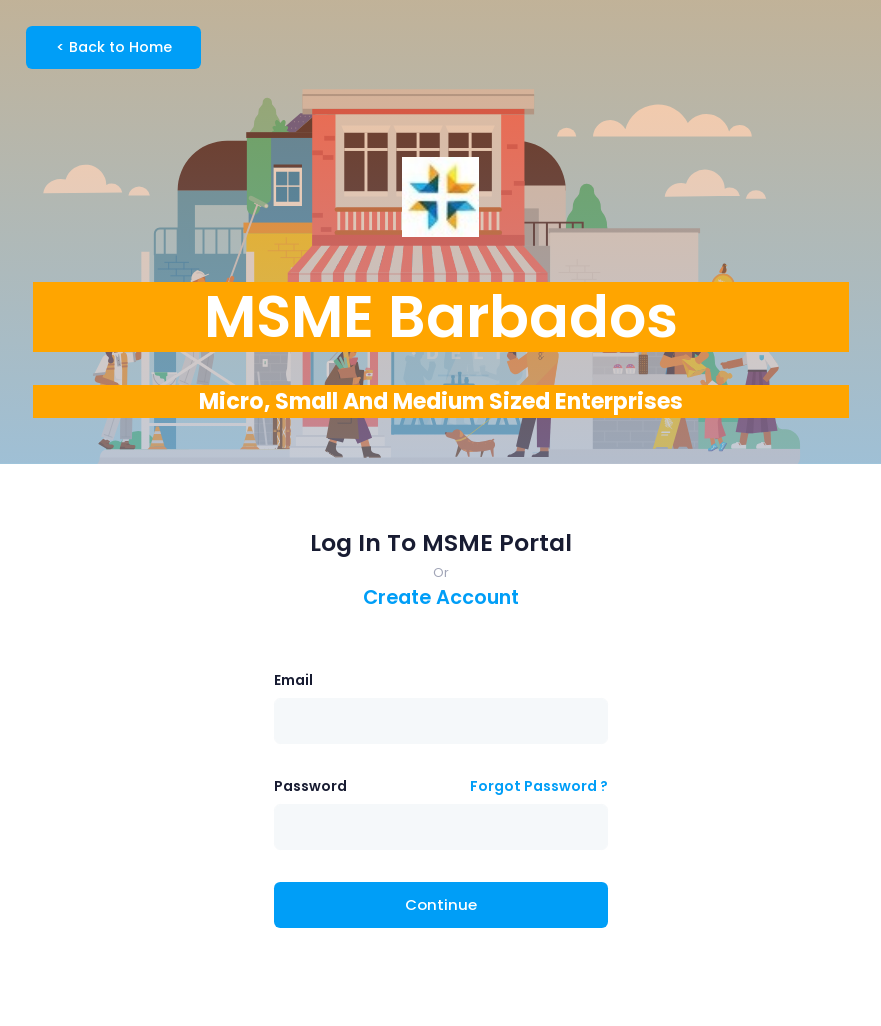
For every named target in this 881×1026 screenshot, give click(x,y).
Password (310, 786)
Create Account (441, 597)
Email (293, 680)
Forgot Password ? (539, 786)
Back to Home (114, 47)
